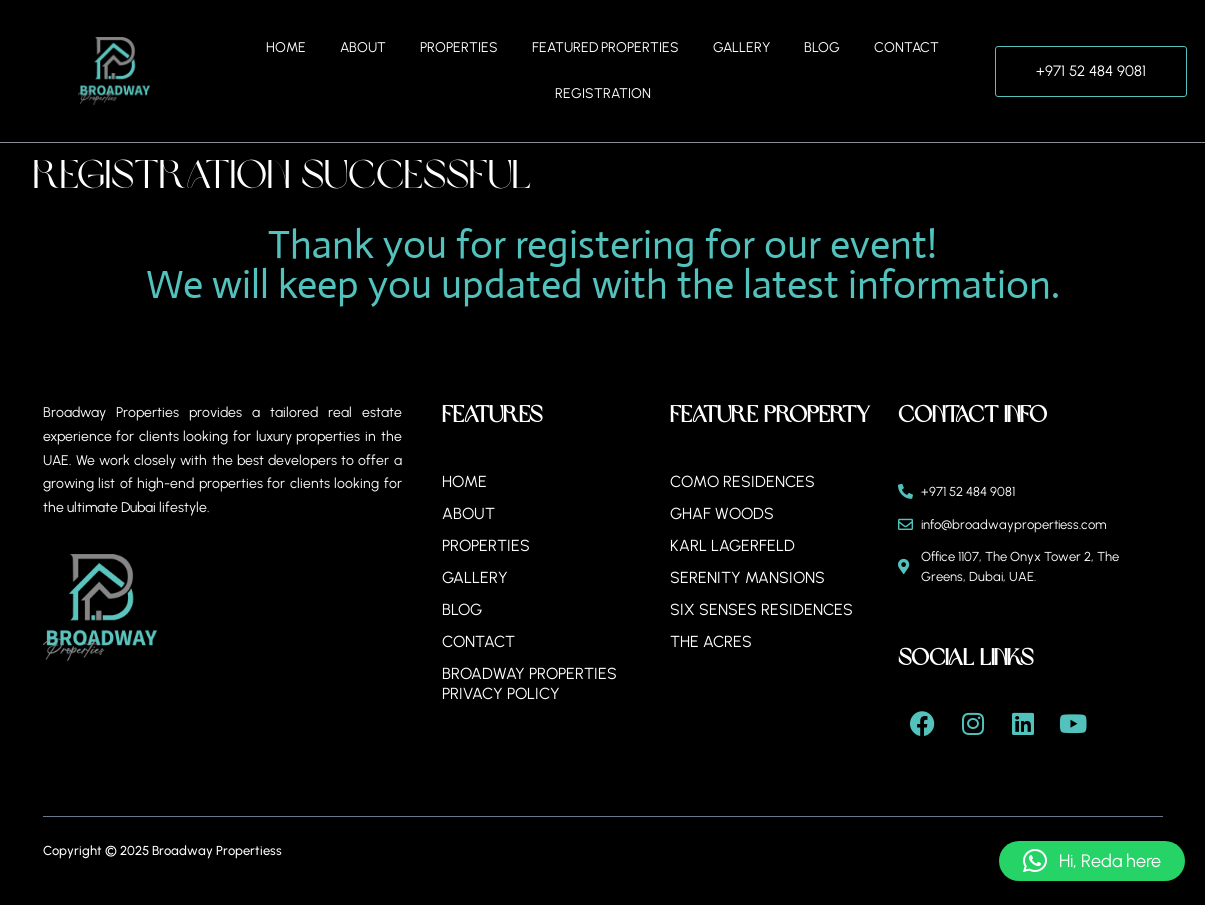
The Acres (711, 641)
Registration (603, 93)
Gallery (741, 47)
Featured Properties (605, 47)
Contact (906, 47)
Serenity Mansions (747, 577)
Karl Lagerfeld (732, 545)
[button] (1092, 861)
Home (286, 47)
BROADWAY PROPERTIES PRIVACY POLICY (529, 683)
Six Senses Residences (761, 609)
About (363, 47)
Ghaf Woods (722, 513)
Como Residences (742, 481)
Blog (822, 47)
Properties (459, 47)
